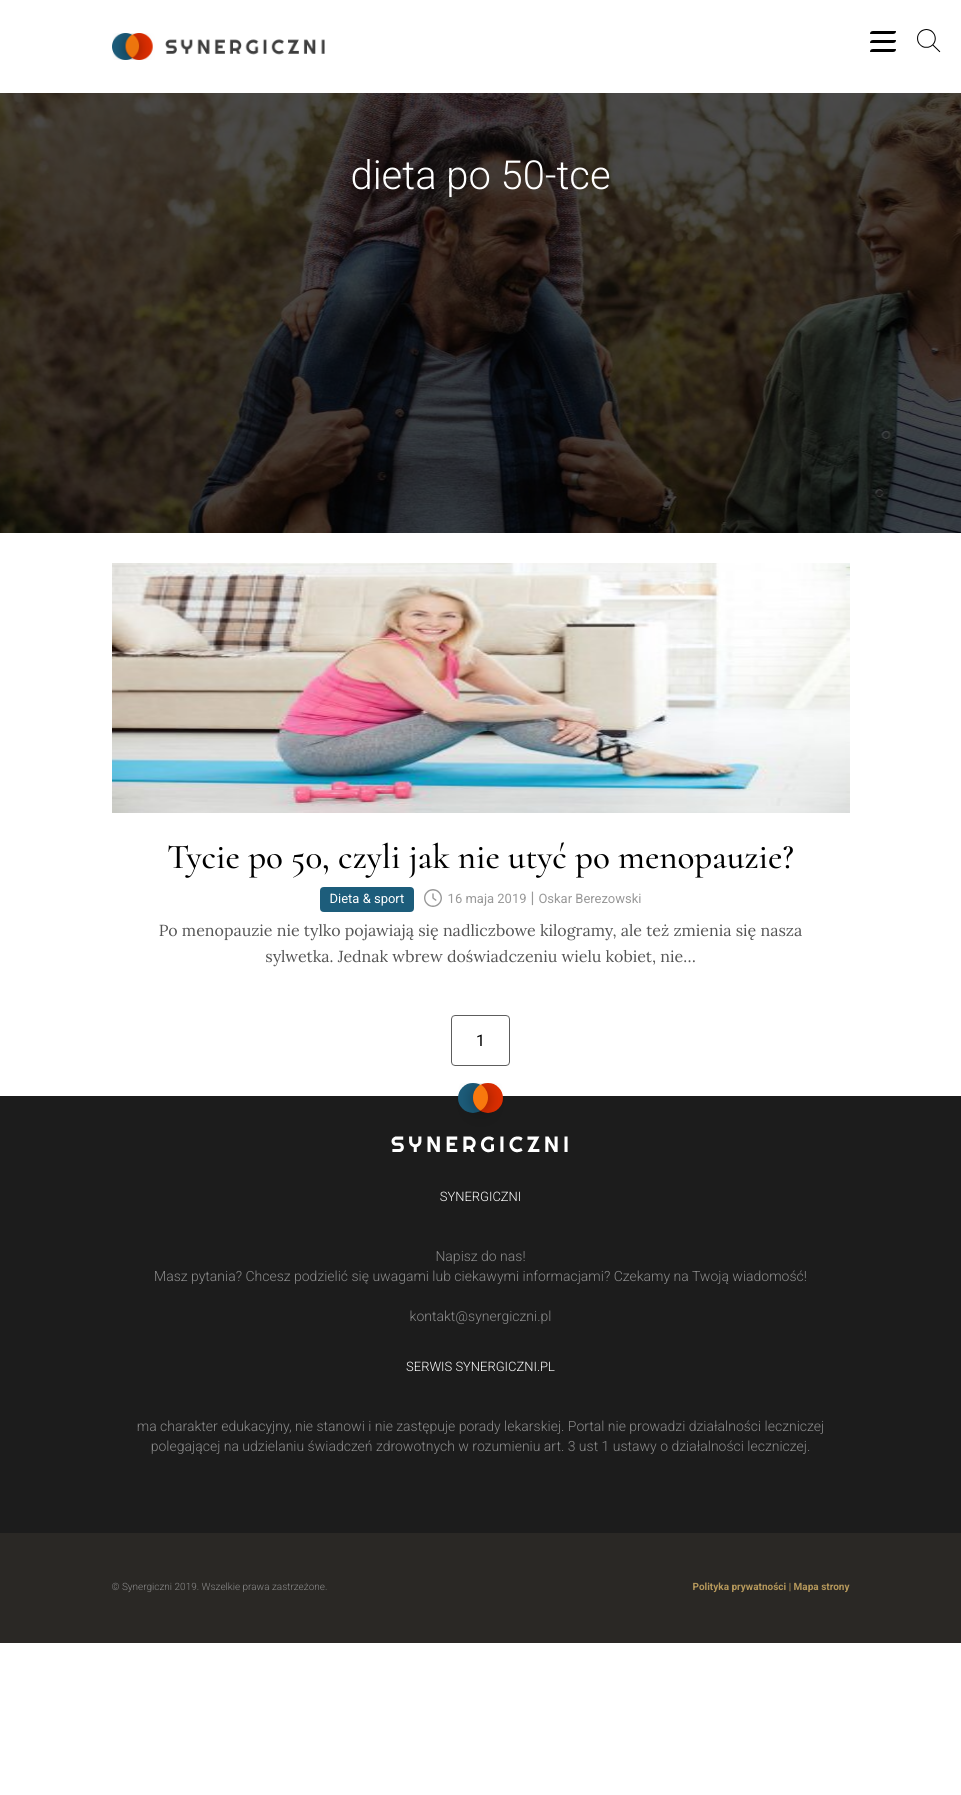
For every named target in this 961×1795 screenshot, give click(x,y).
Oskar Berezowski (589, 902)
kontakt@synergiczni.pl (481, 1319)
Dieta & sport (367, 902)
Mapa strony (822, 1589)
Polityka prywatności (740, 1589)
